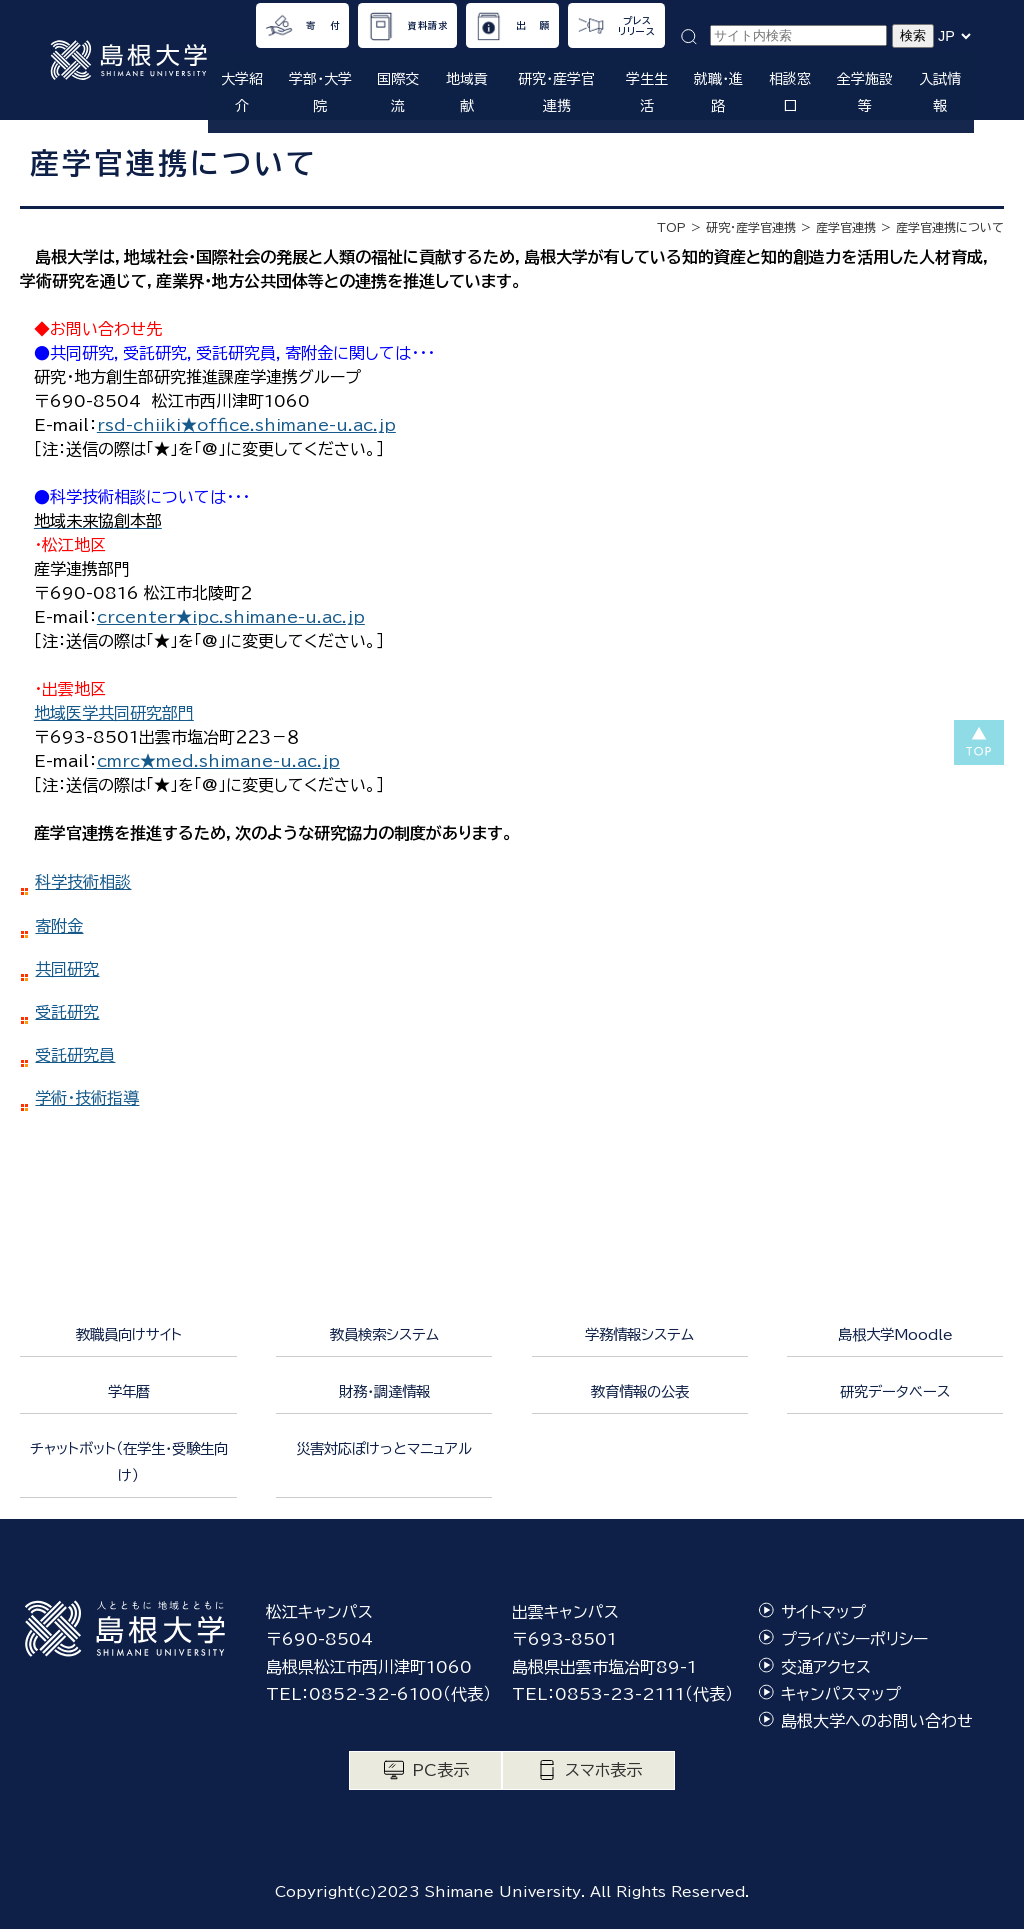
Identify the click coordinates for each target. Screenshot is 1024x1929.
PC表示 (440, 1770)
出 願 (533, 25)
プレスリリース (637, 26)
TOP (671, 227)
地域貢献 (467, 92)
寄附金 (59, 926)
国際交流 (398, 92)
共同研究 (67, 969)
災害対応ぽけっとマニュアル (384, 1448)
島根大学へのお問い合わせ (877, 1721)
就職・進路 (718, 92)
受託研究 (67, 1012)
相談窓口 (790, 92)
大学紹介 (242, 92)
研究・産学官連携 (556, 92)
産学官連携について (950, 227)
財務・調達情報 (384, 1391)
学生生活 (647, 92)
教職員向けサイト (129, 1334)
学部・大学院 (320, 92)
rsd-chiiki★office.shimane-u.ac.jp (246, 425)
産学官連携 (846, 227)
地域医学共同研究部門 (114, 713)
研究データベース (895, 1391)
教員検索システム (384, 1334)
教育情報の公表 (640, 1391)
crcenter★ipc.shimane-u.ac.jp (231, 617)
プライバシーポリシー (854, 1639)
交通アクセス (826, 1667)
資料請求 (428, 25)
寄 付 (323, 25)
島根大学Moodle (895, 1334)
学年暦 (129, 1391)
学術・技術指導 (87, 1098)
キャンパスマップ (841, 1694)
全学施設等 (865, 92)
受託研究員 (75, 1055)
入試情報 (940, 92)
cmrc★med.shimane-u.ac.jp (218, 761)
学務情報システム (639, 1334)
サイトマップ (823, 1612)
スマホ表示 (603, 1770)
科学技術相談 (83, 882)
